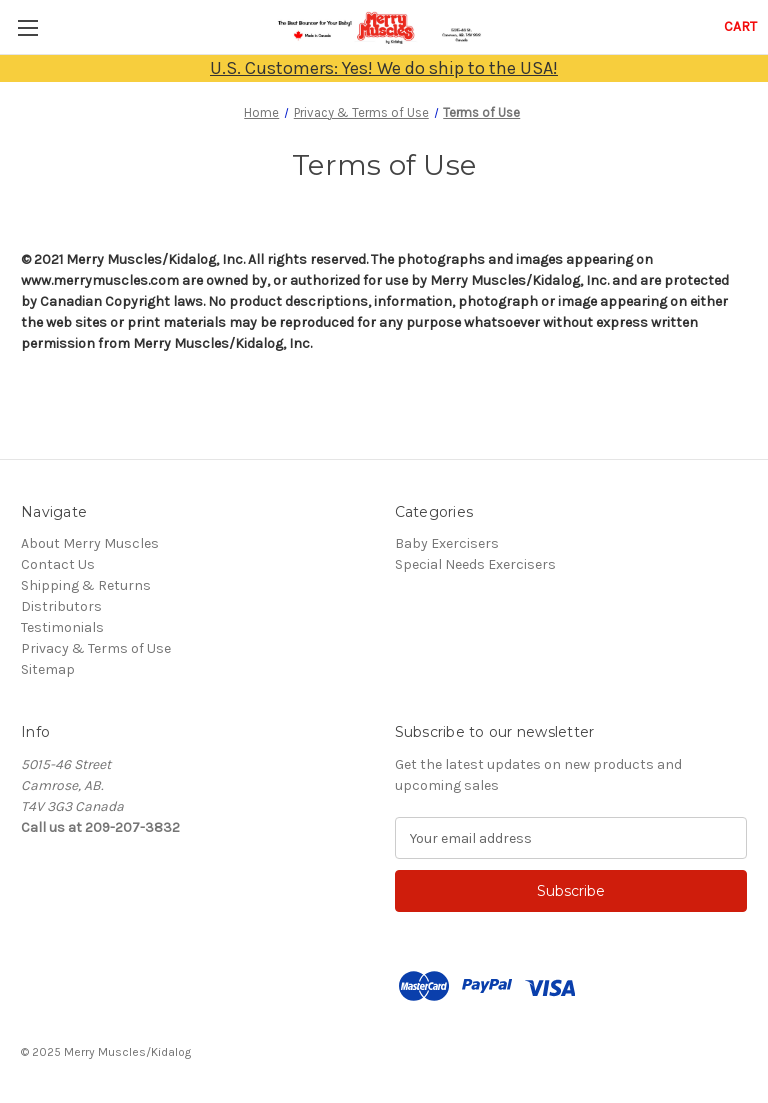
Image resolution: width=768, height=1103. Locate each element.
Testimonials (62, 627)
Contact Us (58, 564)
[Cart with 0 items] (740, 26)
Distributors (61, 606)
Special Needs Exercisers (475, 564)
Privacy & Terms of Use (96, 648)
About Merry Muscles (90, 543)
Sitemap (48, 669)
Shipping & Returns (86, 585)
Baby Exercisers (447, 543)
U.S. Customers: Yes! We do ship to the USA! (384, 68)
